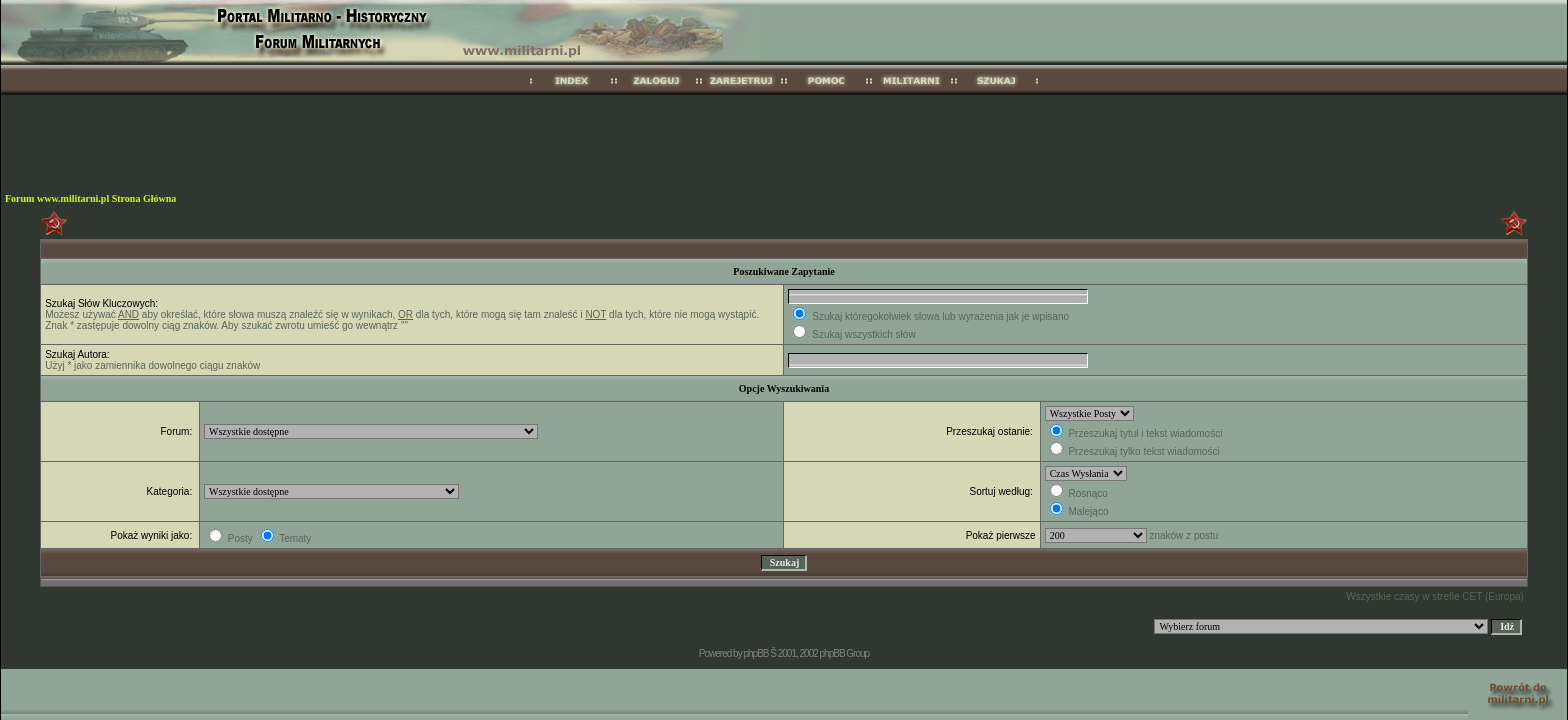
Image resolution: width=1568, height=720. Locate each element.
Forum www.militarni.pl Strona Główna (90, 198)
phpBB (755, 653)
